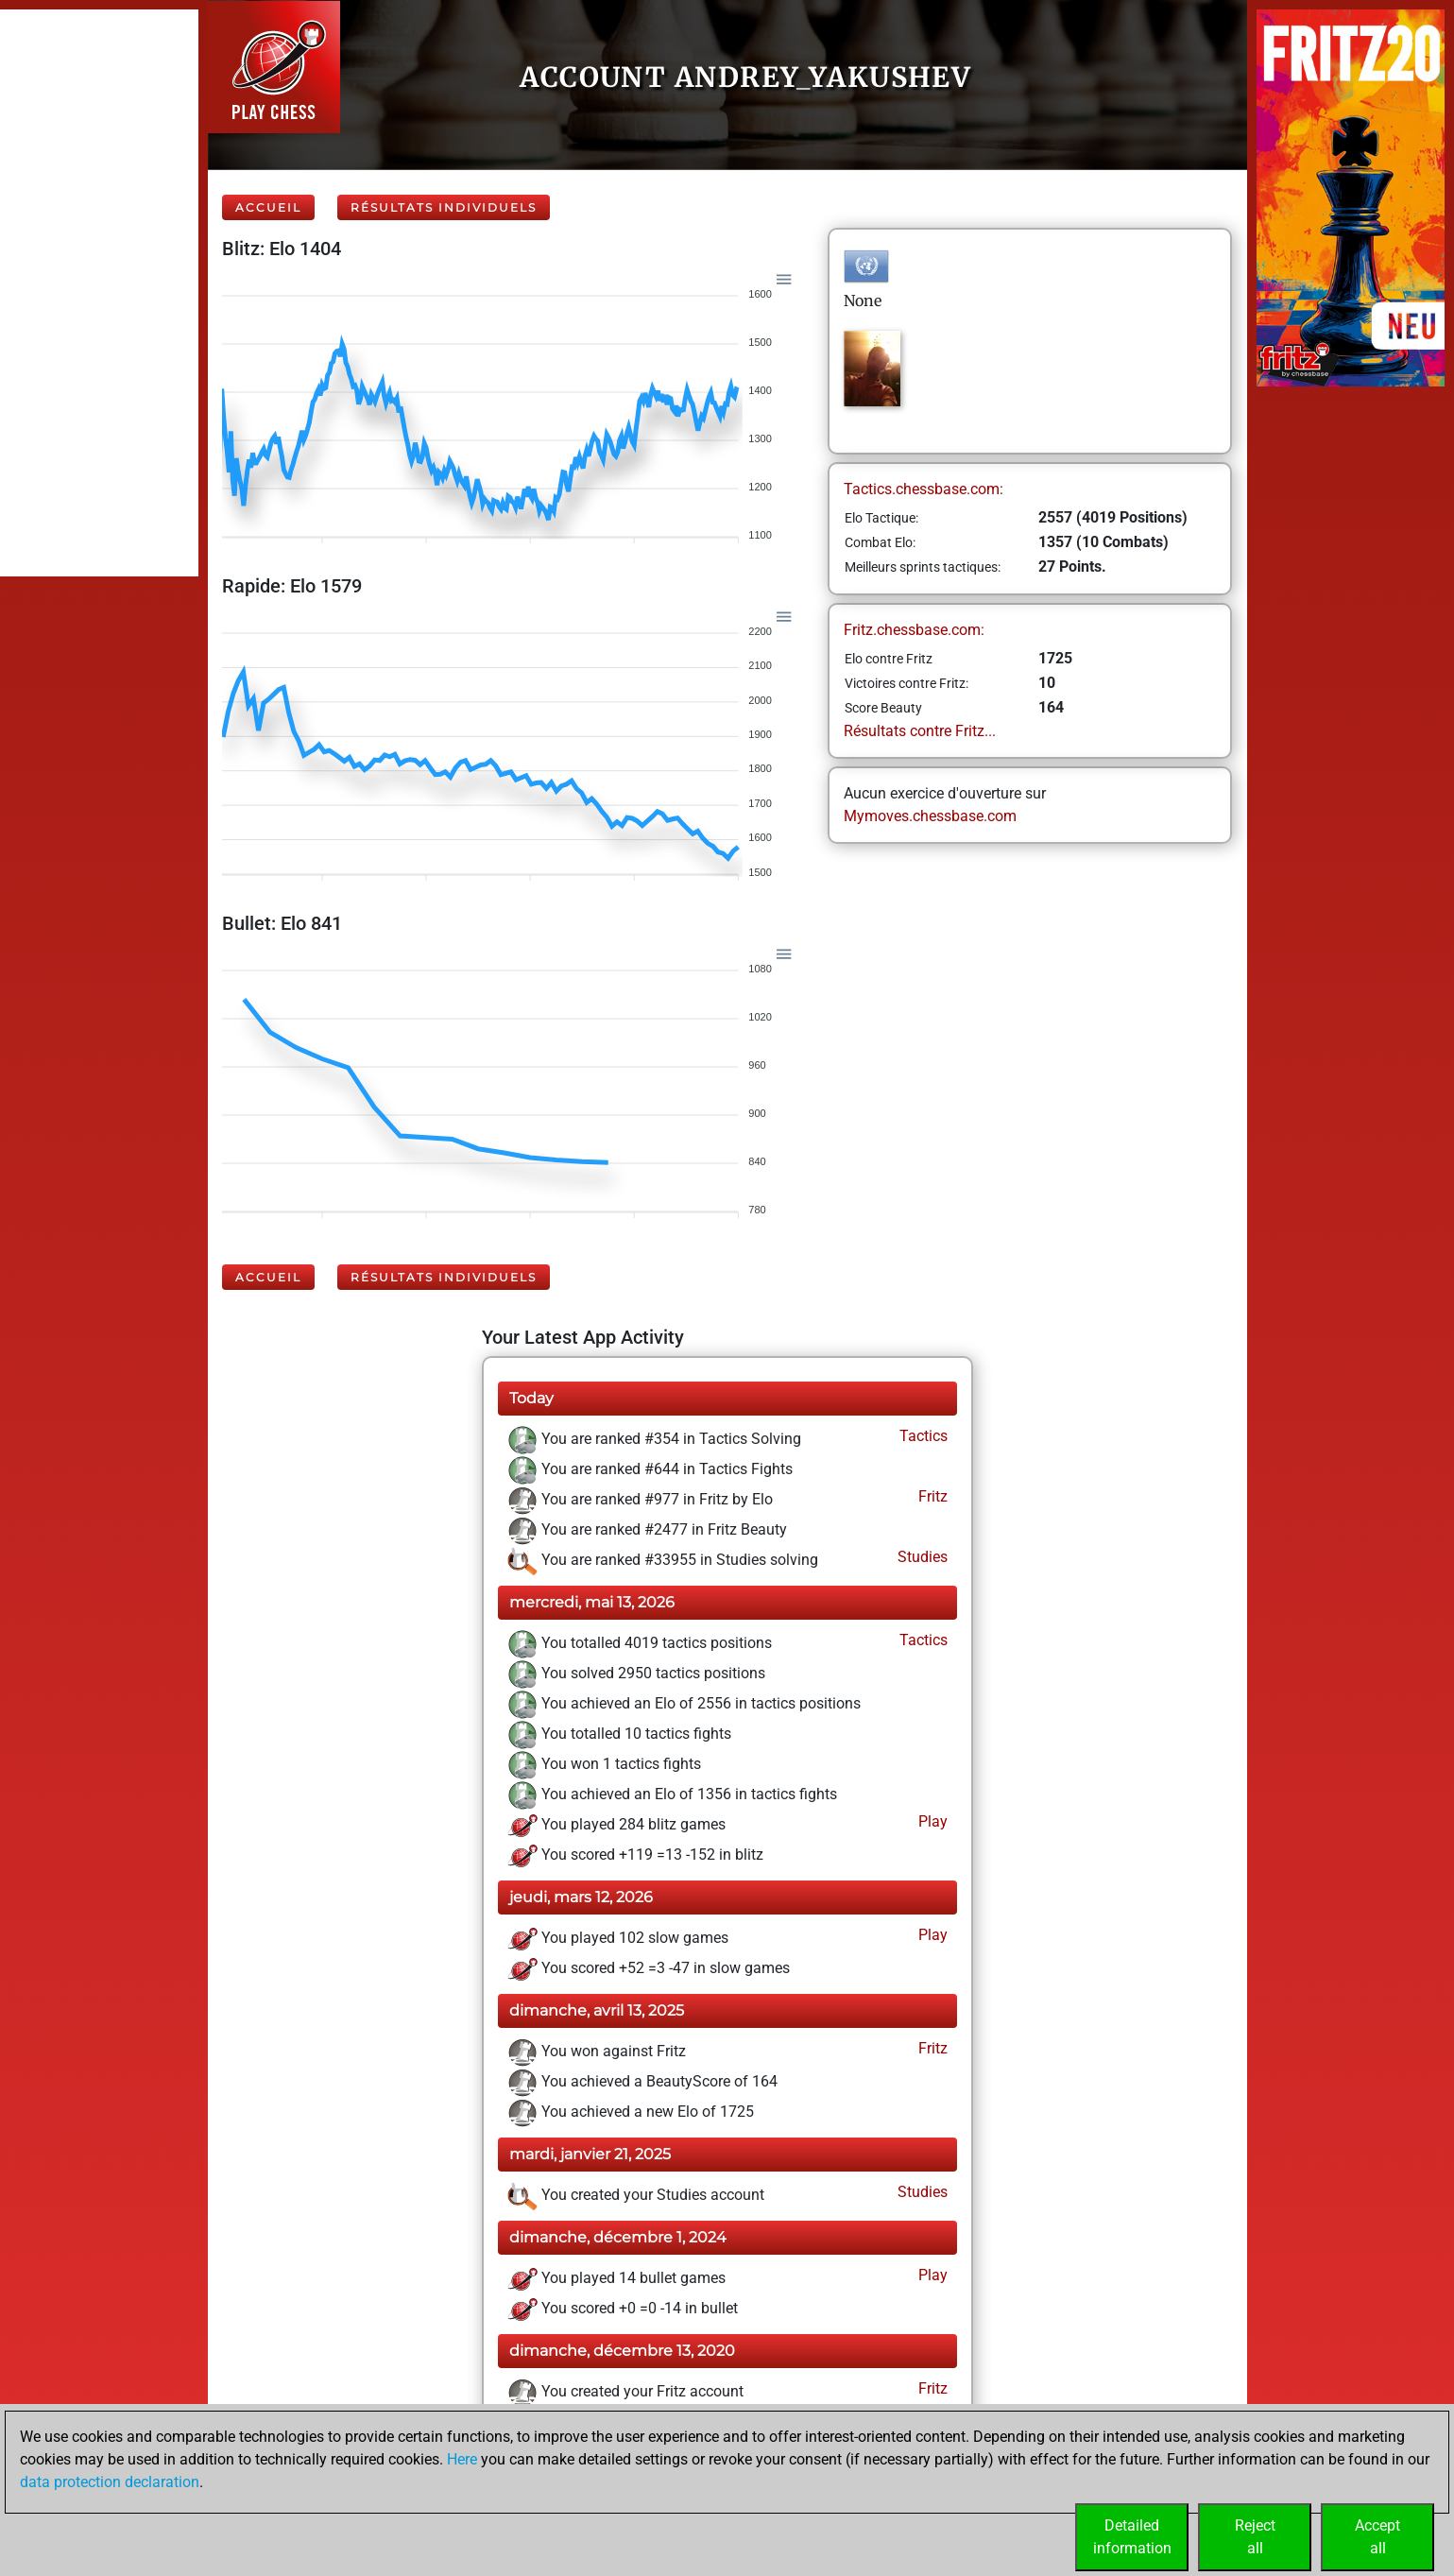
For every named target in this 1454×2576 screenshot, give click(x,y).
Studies (921, 1557)
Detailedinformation (1132, 2536)
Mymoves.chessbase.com (930, 816)
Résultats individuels (444, 207)
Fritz (931, 1496)
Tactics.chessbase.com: (923, 489)
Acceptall (1377, 2536)
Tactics (922, 1436)
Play (931, 1821)
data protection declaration (109, 2482)
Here (462, 2459)
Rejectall (1255, 2536)
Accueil (268, 207)
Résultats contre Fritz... (920, 731)
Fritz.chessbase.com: (914, 630)
